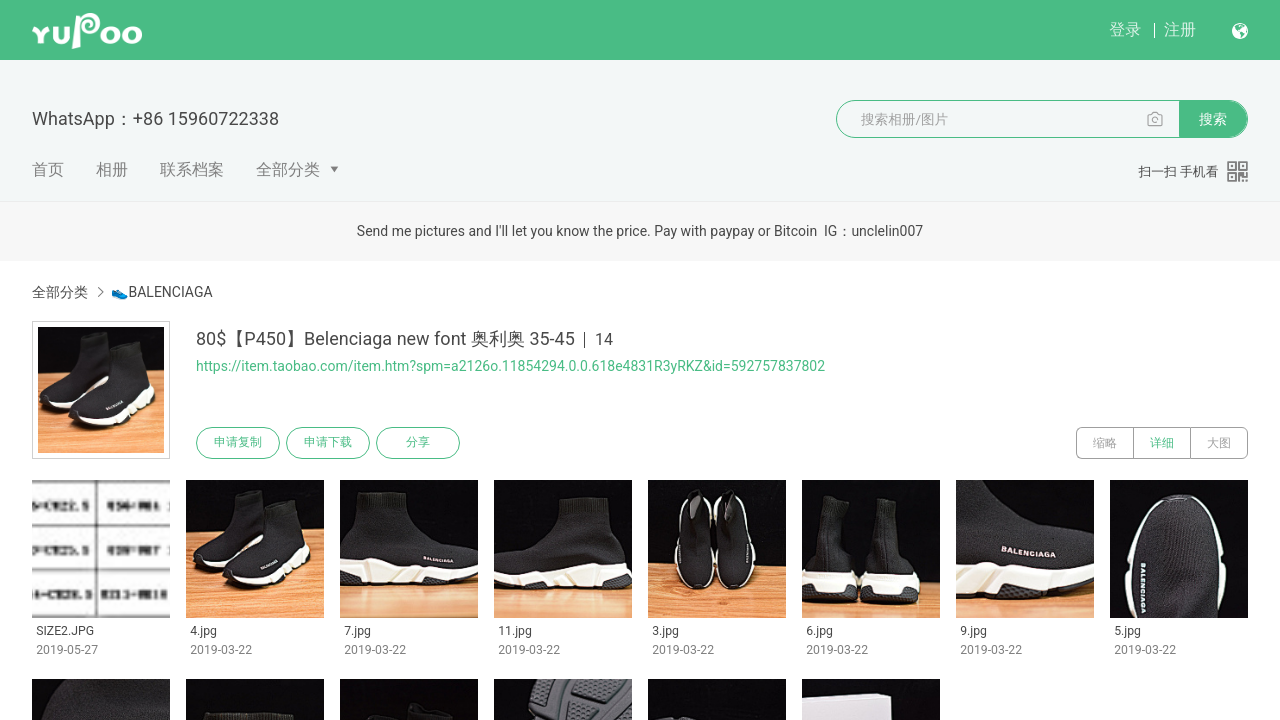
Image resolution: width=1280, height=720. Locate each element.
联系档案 (192, 169)
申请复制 (238, 443)
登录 (1125, 29)
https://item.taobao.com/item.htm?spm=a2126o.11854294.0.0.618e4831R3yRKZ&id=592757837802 (510, 366)
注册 (1180, 29)
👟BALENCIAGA (161, 292)
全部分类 (288, 169)
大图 (1219, 443)
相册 (112, 169)
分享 (418, 443)
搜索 (1213, 119)
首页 (48, 169)
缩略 (1105, 443)
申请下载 (328, 443)
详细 (1162, 443)
